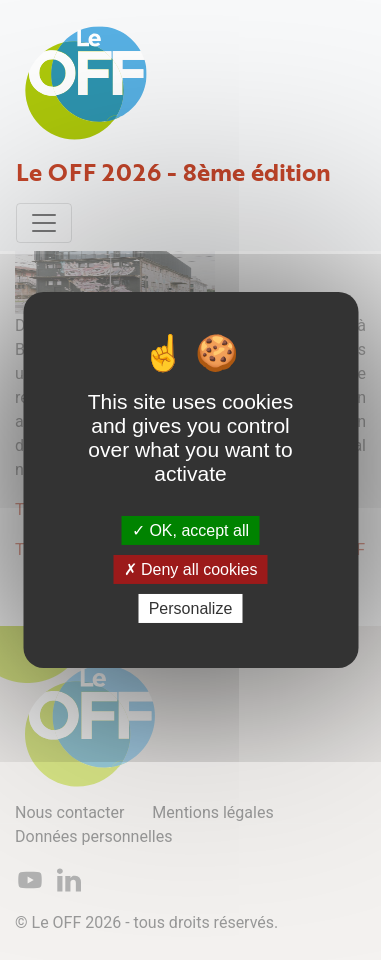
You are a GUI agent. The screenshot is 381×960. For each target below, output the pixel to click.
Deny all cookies (191, 569)
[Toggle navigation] (44, 223)
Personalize (191, 608)
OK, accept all (190, 529)
